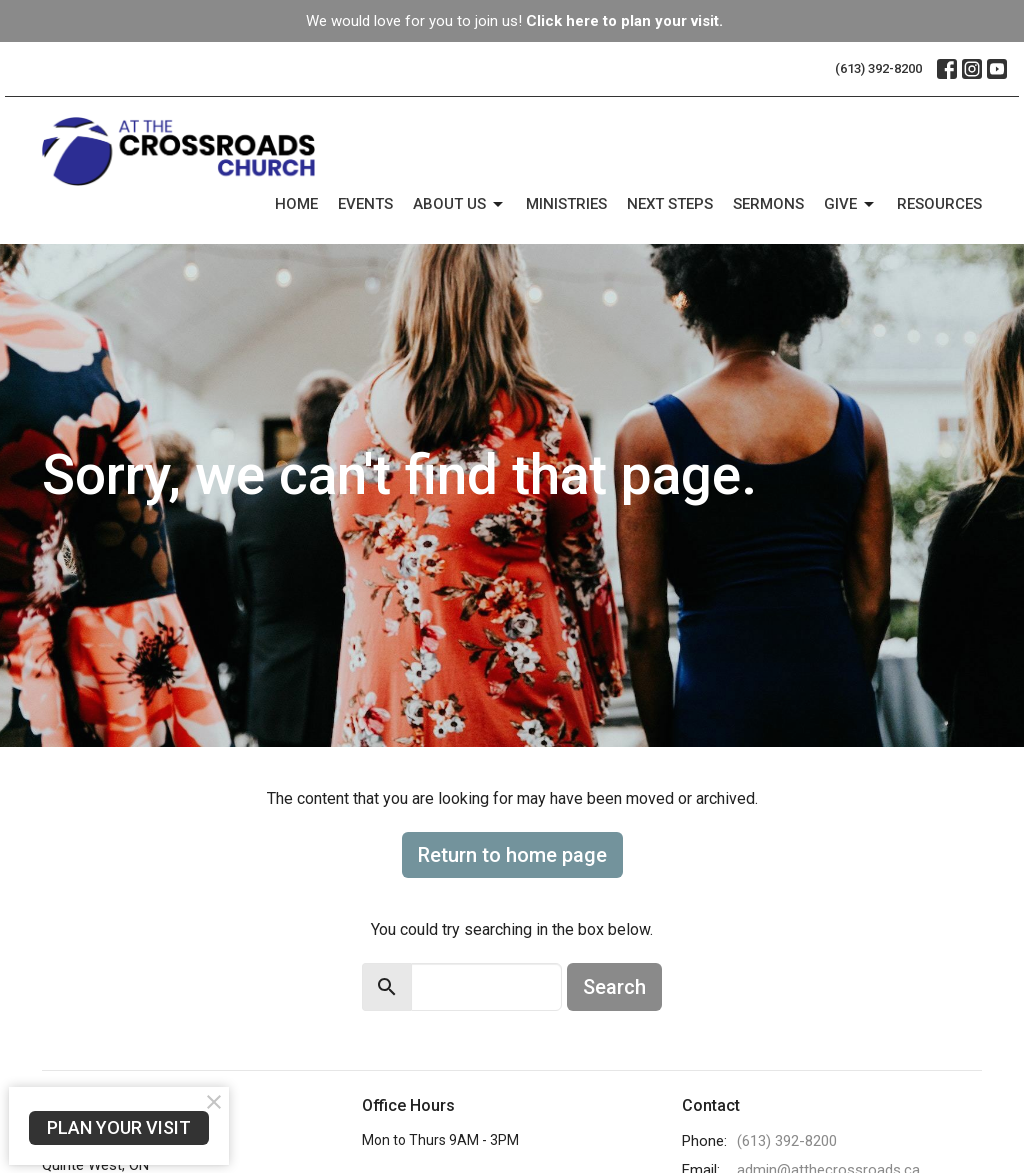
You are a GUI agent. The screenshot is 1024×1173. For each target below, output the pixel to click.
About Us (459, 205)
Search (614, 987)
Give (850, 205)
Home (296, 204)
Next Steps (670, 204)
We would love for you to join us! (514, 21)
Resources (939, 204)
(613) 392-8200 (878, 68)
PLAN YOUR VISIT (119, 1127)
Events (365, 204)
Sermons (768, 204)
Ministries (566, 204)
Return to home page (512, 855)
